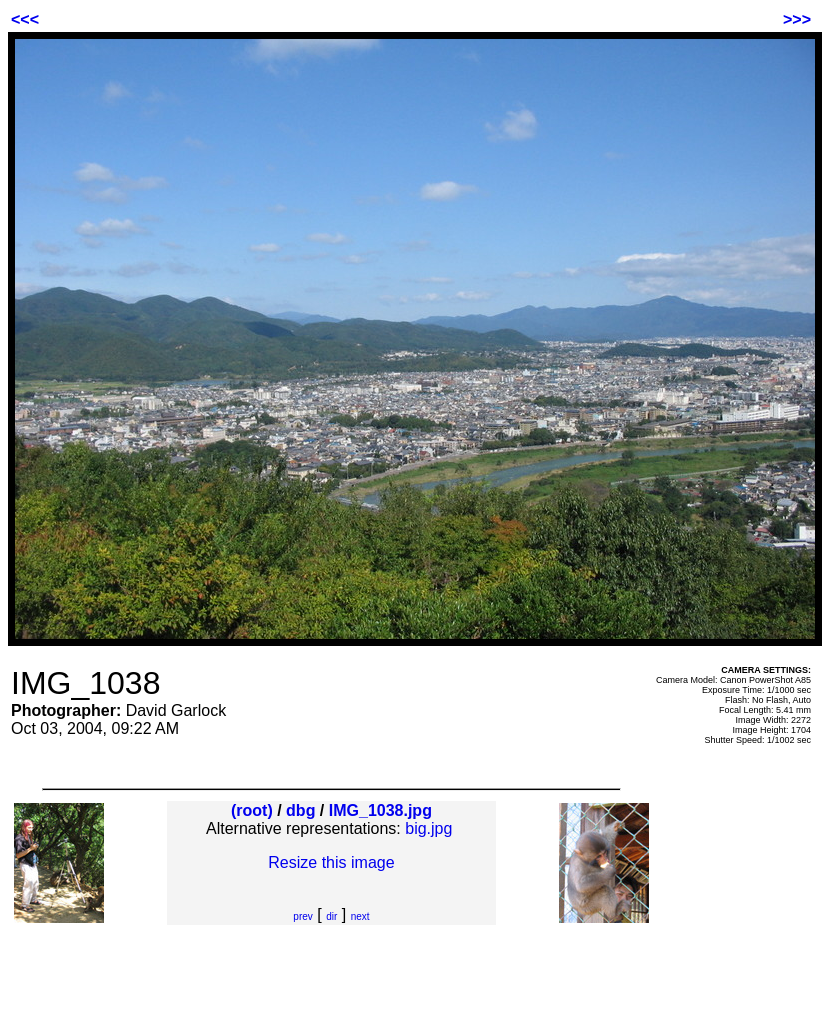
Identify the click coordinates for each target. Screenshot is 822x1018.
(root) (252, 810)
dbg (300, 810)
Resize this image (331, 862)
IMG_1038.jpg (380, 810)
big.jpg (428, 828)
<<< (25, 19)
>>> (797, 19)
